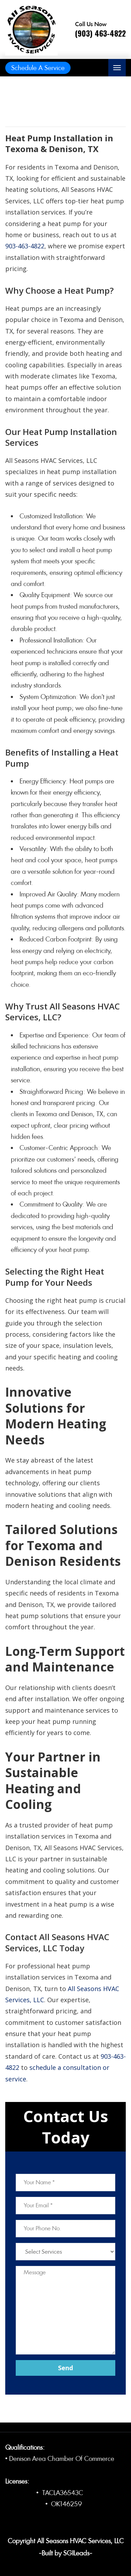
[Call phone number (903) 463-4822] (100, 29)
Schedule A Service (38, 68)
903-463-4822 (24, 246)
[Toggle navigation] (117, 67)
